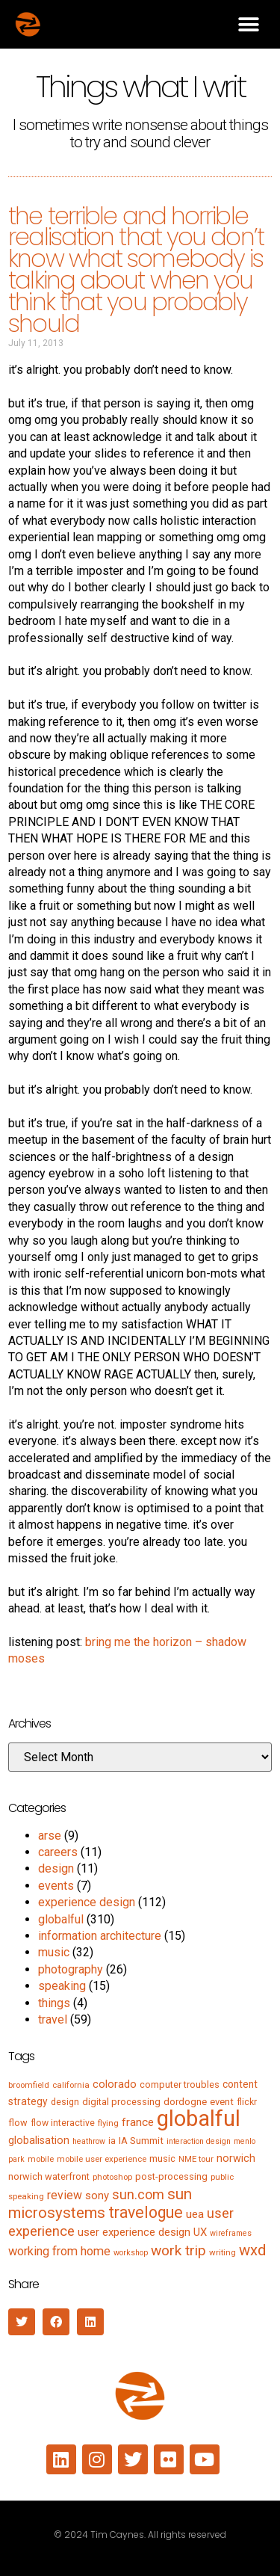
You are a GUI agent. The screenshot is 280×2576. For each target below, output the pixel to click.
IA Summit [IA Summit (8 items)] (141, 2140)
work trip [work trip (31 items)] (178, 2250)
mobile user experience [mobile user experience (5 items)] (101, 2159)
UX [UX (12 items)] (200, 2232)
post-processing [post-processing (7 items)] (171, 2176)
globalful (61, 1919)
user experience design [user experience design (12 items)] (134, 2232)
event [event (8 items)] (222, 2101)
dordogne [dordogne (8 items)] (185, 2101)
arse (49, 1835)
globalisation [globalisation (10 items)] (38, 2140)
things (54, 2003)
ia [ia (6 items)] (112, 2141)
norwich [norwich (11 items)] (236, 2158)
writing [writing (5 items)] (222, 2252)
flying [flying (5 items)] (108, 2123)
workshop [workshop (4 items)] (130, 2253)
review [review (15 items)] (64, 2195)
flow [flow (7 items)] (18, 2122)
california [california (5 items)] (71, 2085)
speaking (62, 1986)
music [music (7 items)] (162, 2158)
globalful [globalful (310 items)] (198, 2118)
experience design (86, 1902)
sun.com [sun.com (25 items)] (138, 2194)
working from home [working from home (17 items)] (59, 2251)
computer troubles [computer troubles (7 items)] (180, 2084)
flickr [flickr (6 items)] (247, 2102)
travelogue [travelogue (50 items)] (145, 2212)
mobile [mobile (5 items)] (41, 2159)
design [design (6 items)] (65, 2102)
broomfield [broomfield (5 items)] (28, 2085)
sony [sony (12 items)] (97, 2195)
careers (58, 1852)
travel (52, 2019)
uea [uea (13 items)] (195, 2214)
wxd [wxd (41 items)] (252, 2250)
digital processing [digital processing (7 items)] (121, 2101)
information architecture (99, 1936)
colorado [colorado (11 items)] (115, 2084)
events (56, 1886)
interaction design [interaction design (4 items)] (199, 2141)
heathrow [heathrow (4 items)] (88, 2141)
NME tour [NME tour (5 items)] (196, 2159)
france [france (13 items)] (138, 2122)
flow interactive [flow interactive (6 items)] (63, 2123)
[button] (248, 24)
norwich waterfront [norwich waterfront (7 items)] (49, 2176)
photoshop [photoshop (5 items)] (112, 2177)
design (56, 1868)
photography (70, 1969)
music (53, 1952)
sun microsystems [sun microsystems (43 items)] (100, 2203)
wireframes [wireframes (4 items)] (231, 2233)
